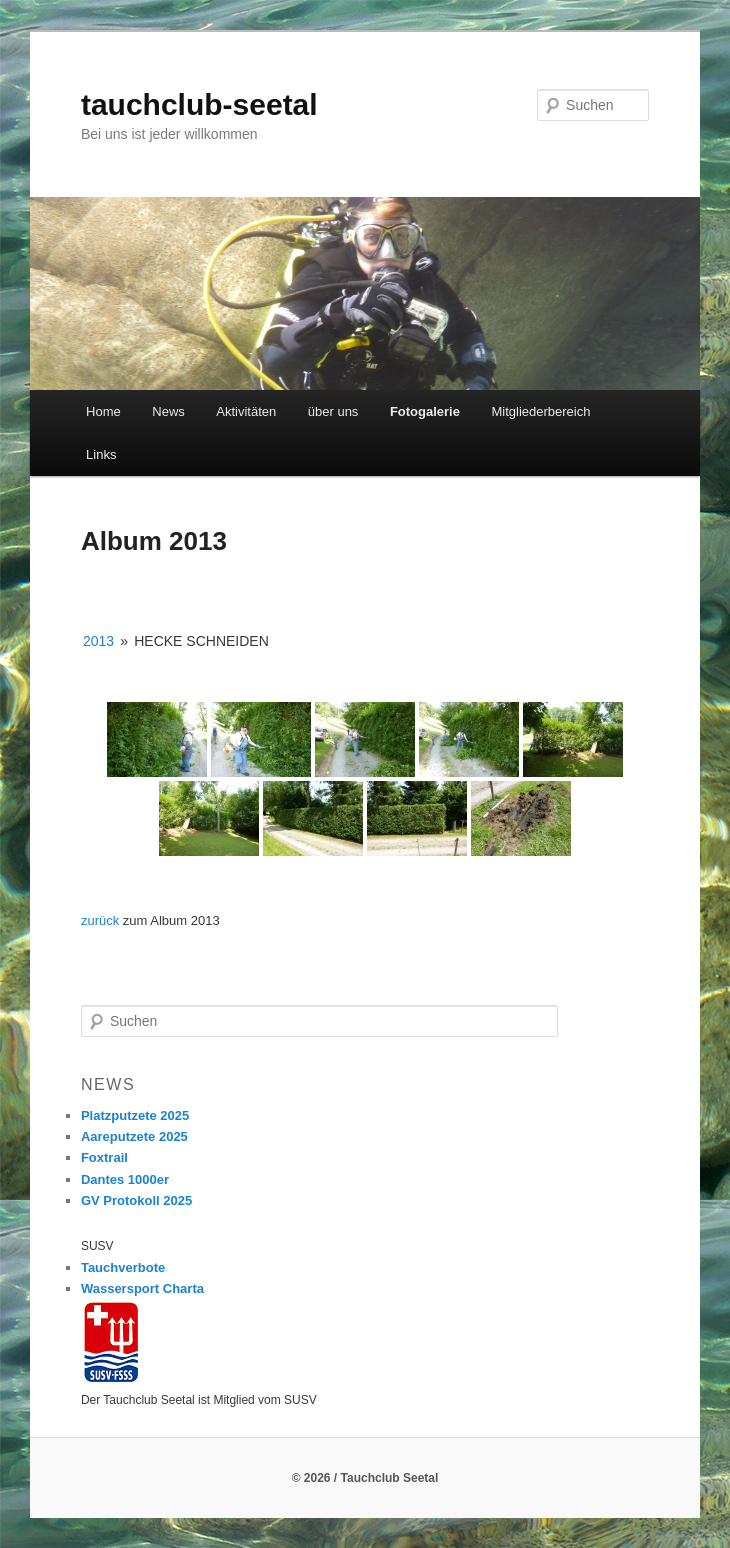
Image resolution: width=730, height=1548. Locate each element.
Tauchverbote (123, 1267)
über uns (333, 411)
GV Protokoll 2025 (136, 1200)
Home (103, 411)
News (168, 411)
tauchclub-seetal (199, 104)
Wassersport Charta (142, 1288)
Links (101, 454)
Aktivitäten (246, 411)
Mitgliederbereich (540, 411)
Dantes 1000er (125, 1179)
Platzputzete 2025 (135, 1115)
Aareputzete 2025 (134, 1136)
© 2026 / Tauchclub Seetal (365, 1478)
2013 (98, 641)
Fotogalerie (425, 411)
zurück (100, 920)
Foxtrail (104, 1157)
